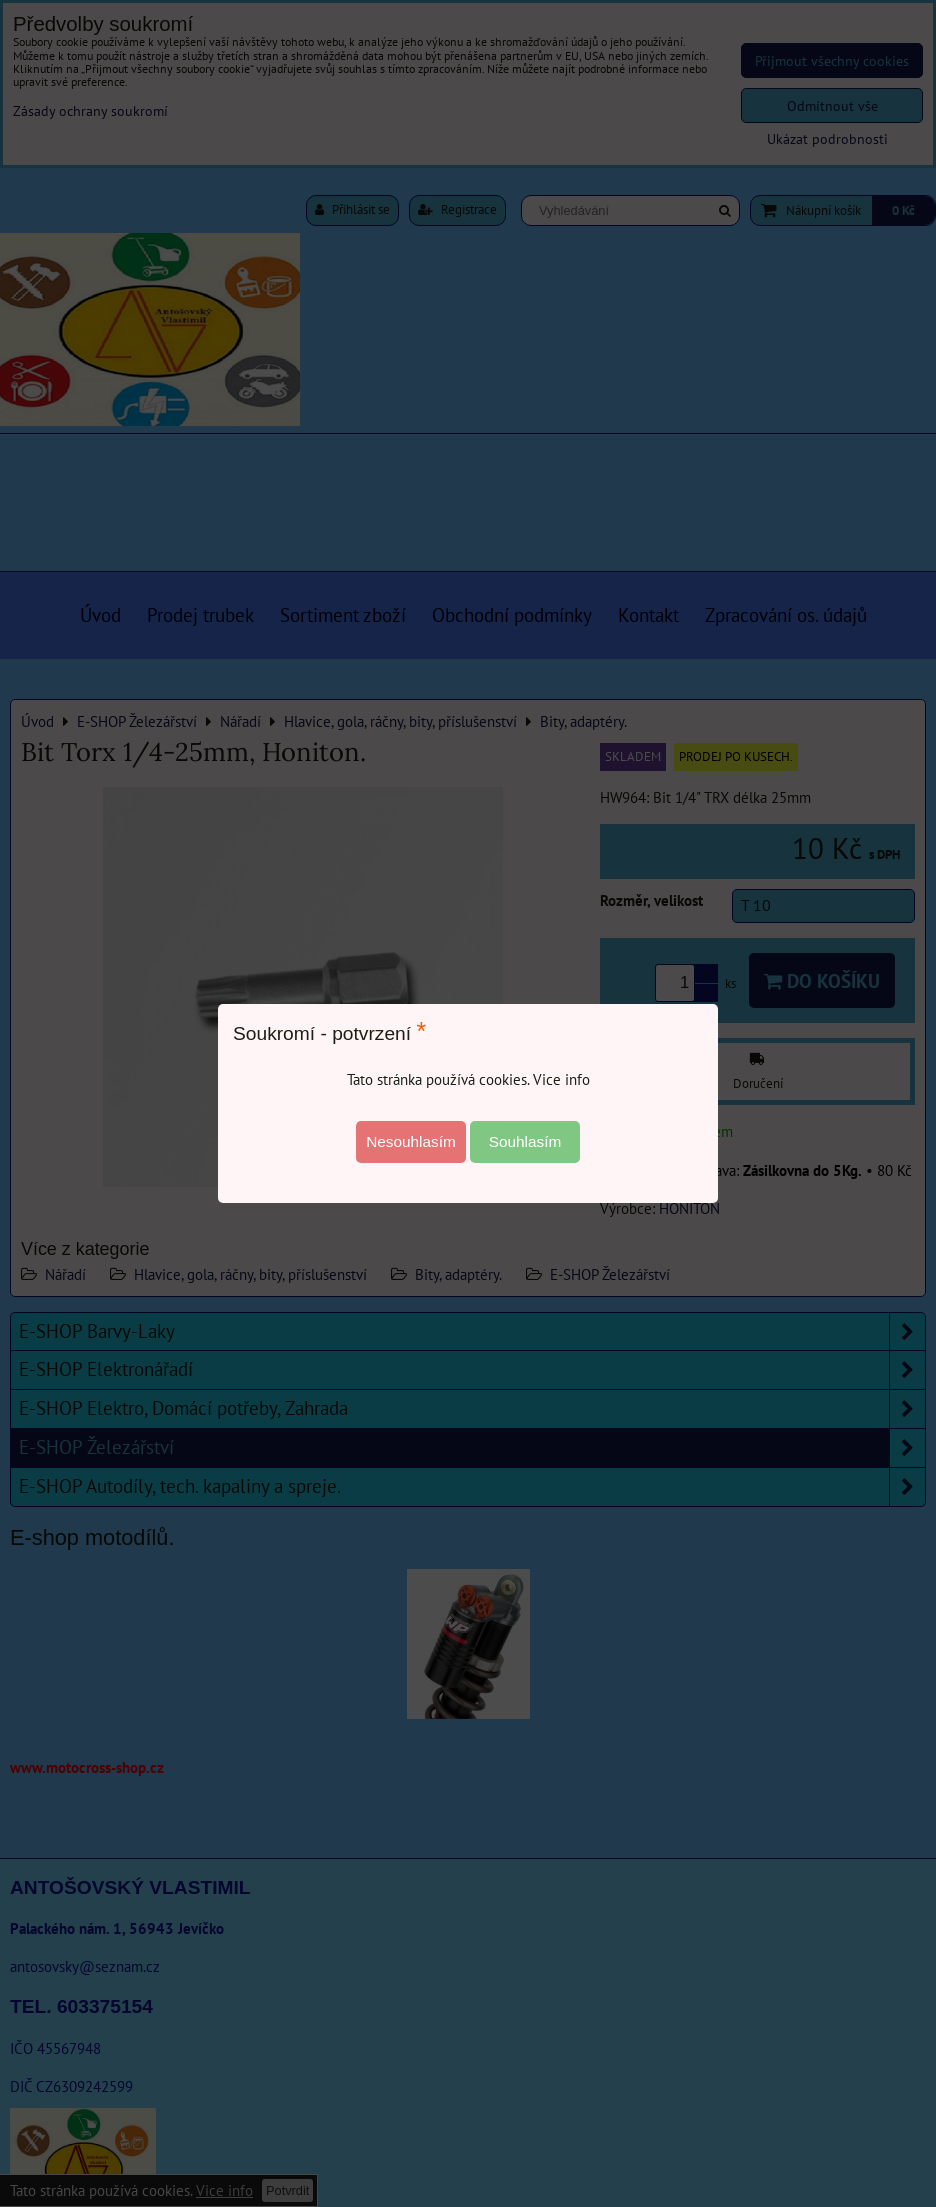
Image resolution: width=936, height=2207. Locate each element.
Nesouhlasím (411, 1141)
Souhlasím (525, 1141)
